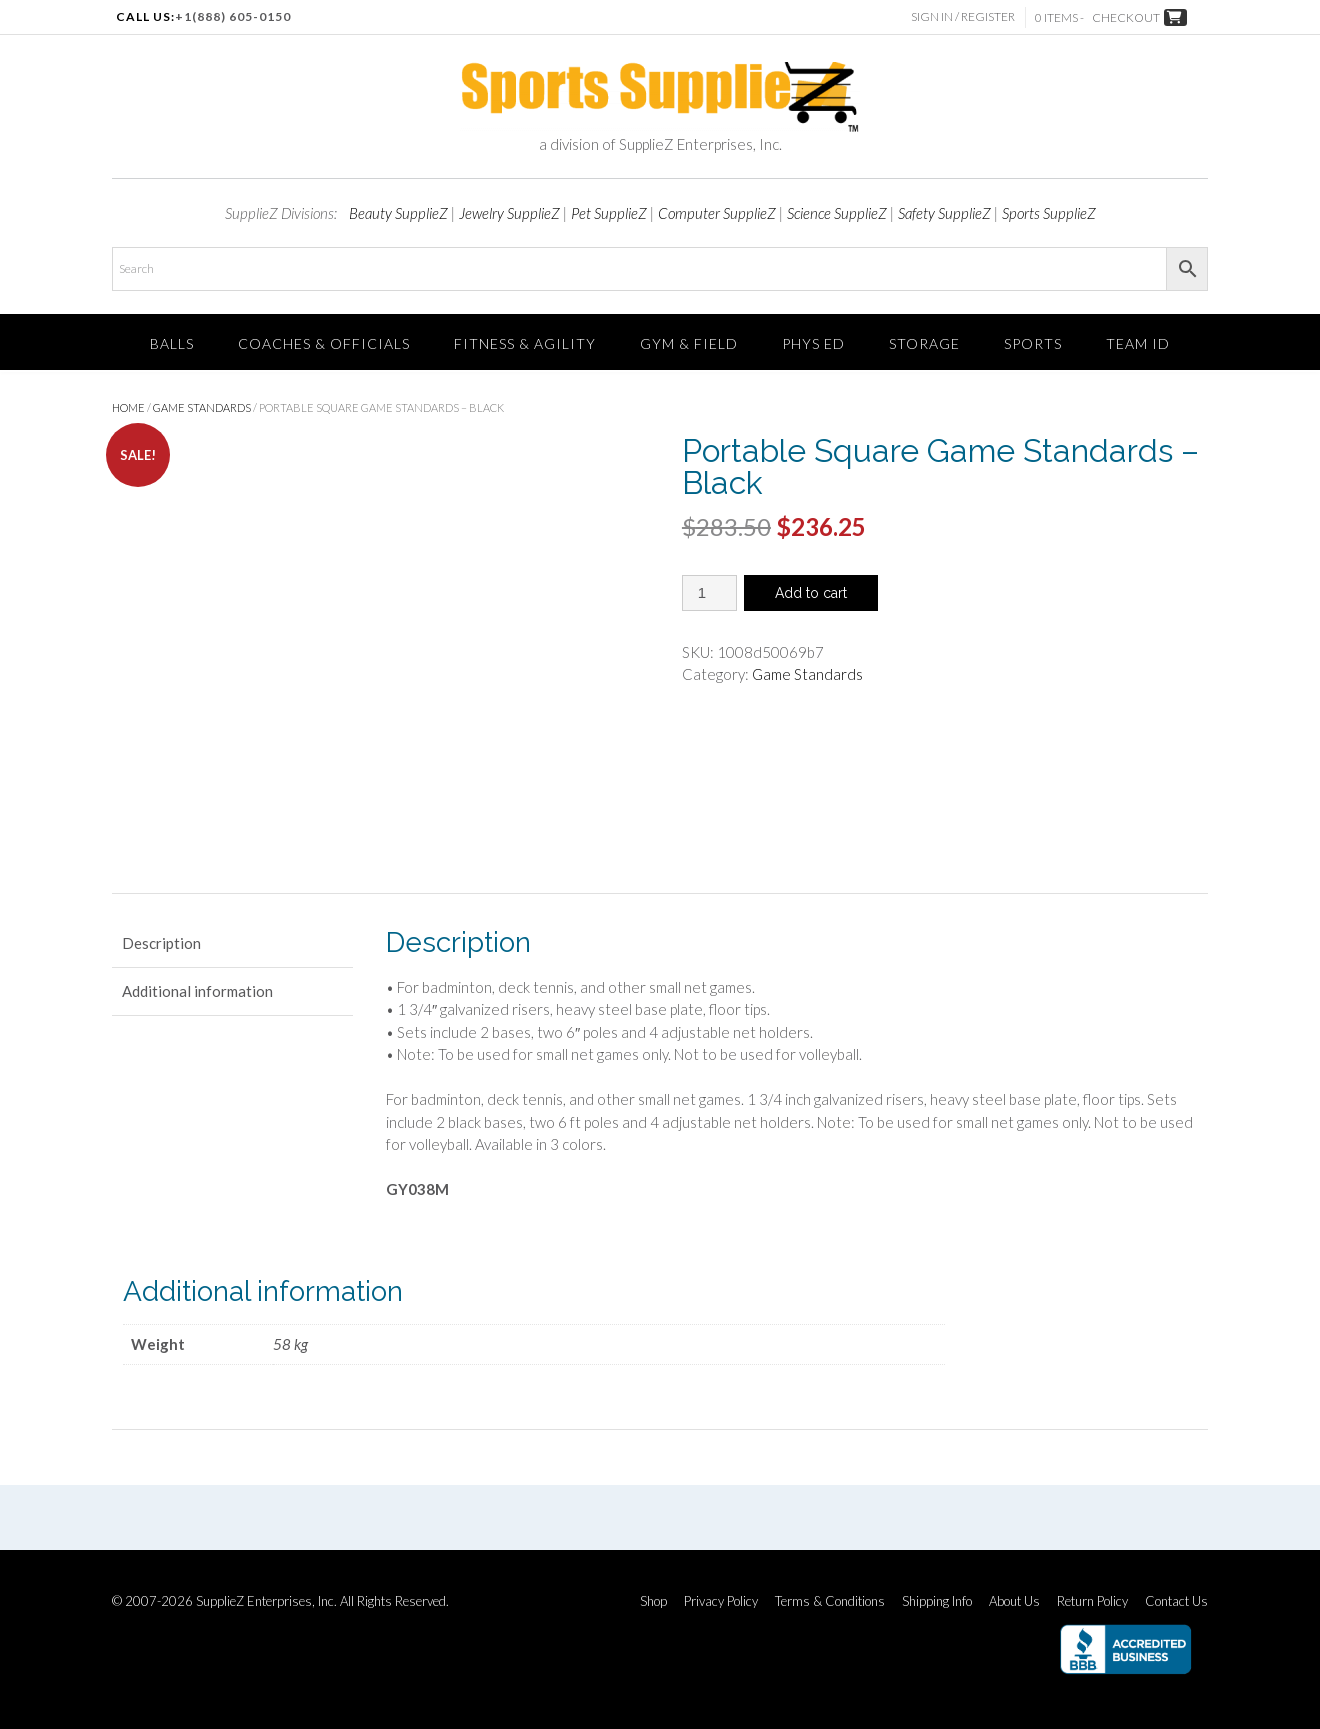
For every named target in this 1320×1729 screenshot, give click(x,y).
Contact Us (1176, 1601)
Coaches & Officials (324, 343)
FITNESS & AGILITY (525, 343)
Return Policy (1092, 1601)
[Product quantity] (709, 593)
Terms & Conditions (830, 1601)
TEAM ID (1138, 343)
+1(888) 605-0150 (233, 16)
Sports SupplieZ (1049, 213)
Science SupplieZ (837, 213)
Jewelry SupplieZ (509, 213)
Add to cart (811, 593)
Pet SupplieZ (609, 213)
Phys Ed (813, 343)
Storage (924, 343)
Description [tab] (161, 943)
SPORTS (1033, 343)
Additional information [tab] (197, 991)
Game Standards (202, 407)
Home (128, 407)
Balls (172, 343)
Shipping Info (937, 1601)
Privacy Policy (721, 1601)
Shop (653, 1601)
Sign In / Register (963, 16)
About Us (1014, 1601)
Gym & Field (689, 343)
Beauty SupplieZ (398, 213)
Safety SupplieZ (944, 213)
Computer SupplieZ (717, 213)
